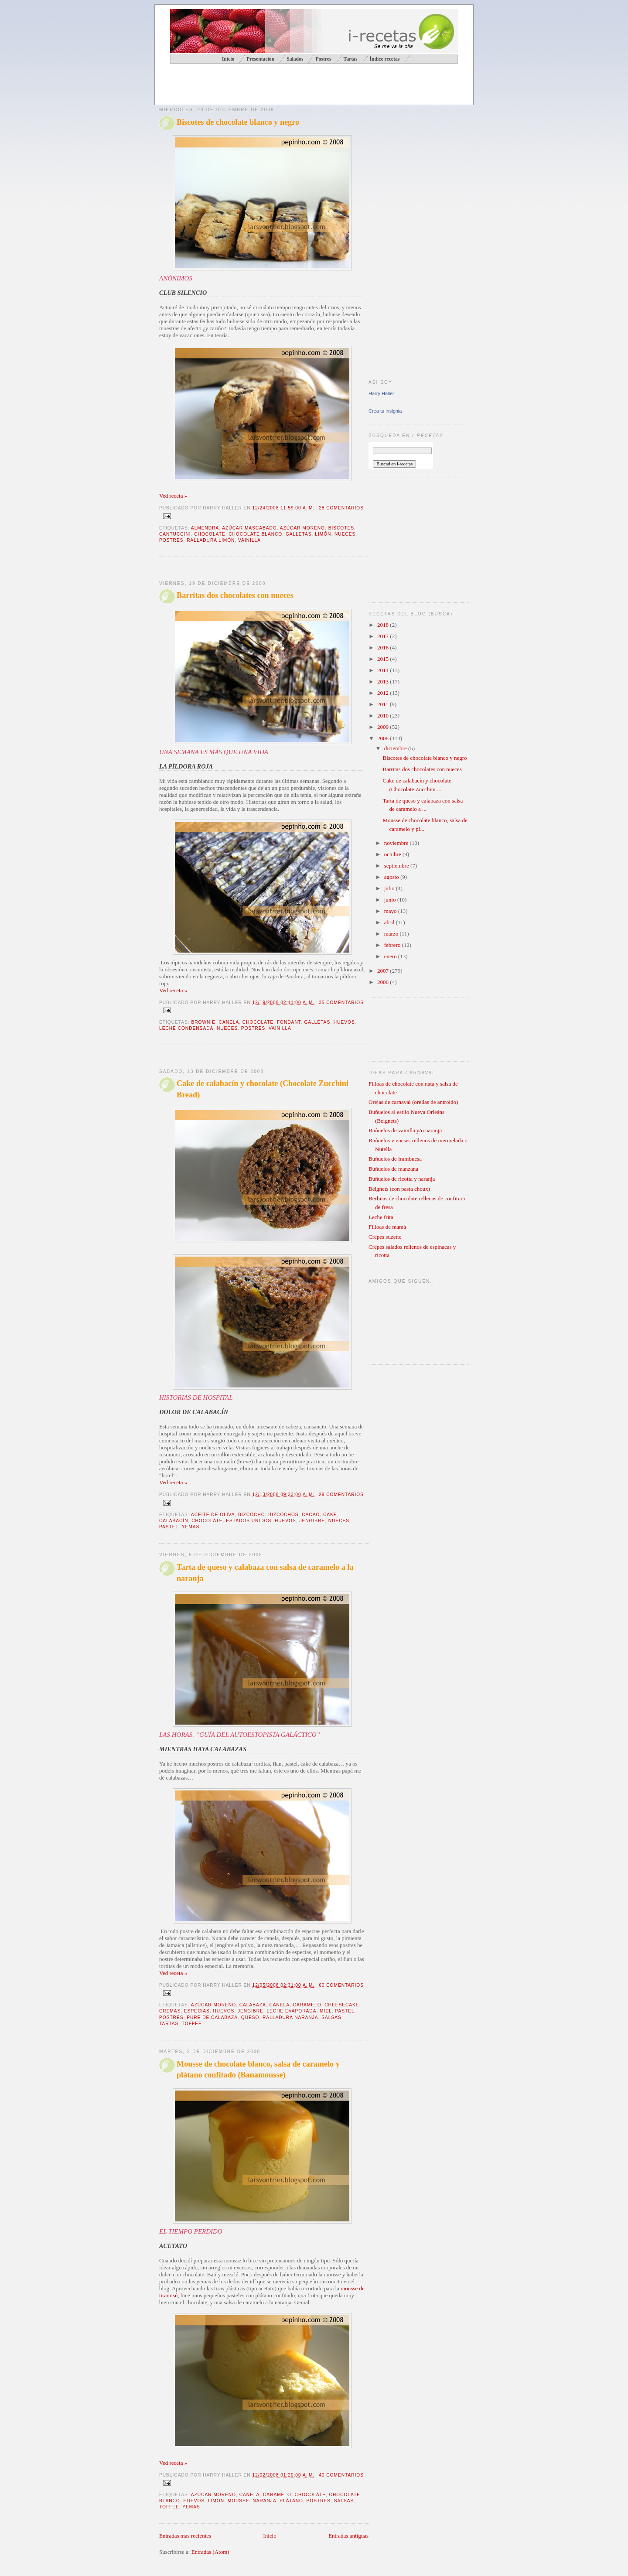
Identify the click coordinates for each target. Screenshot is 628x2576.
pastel (168, 1526)
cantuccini (175, 534)
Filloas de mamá (387, 1226)
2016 (383, 647)
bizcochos (283, 1514)
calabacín (173, 1520)
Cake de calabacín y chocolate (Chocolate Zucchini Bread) (262, 1089)
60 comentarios (341, 1985)
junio (390, 899)
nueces (344, 534)
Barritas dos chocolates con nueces (235, 595)
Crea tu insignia (385, 410)
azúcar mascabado (249, 528)
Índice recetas (384, 59)
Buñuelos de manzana (393, 1168)
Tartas (350, 59)
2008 (383, 738)
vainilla (249, 540)
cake (330, 1514)
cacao (311, 1514)
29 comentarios (341, 1494)
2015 (383, 659)
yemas (191, 1526)
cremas (170, 2011)
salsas (331, 2017)
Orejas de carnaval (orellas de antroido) (413, 1102)
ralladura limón (211, 540)
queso (250, 2017)
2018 (383, 625)
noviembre (397, 843)
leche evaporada (291, 2011)
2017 (383, 636)
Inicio (269, 2535)
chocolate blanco (255, 534)
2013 (383, 681)
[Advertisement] (261, 85)
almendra (205, 528)
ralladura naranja (290, 2017)
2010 (383, 715)
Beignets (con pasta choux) (399, 1189)
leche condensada (186, 1028)
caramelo (307, 2004)
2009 (383, 727)
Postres (323, 59)
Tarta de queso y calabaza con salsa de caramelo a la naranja (265, 1572)
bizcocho (251, 1514)
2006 (383, 982)
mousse (238, 2500)
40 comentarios (341, 2475)
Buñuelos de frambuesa (395, 1158)
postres (171, 540)
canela (229, 1022)
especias (197, 2011)
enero (391, 956)
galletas (299, 534)
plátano (291, 2500)
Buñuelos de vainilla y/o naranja (405, 1130)
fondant (289, 1022)
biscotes (341, 528)
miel (326, 2011)
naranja (264, 2500)
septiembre (397, 865)
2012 (383, 693)
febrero (393, 945)
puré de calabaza (212, 2017)
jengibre (312, 1520)
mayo (391, 911)
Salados (295, 59)
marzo (392, 933)
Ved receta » (173, 495)
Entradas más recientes (185, 2535)
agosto (392, 877)
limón (323, 534)
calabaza (252, 2004)
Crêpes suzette (385, 1236)
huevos (344, 1022)
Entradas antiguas (348, 2535)
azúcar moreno (302, 528)
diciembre (396, 748)
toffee (192, 2023)
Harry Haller (381, 393)
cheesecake (341, 2004)
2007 (383, 970)
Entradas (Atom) (210, 2552)
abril (390, 922)
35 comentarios (341, 1002)
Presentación (260, 59)
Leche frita (381, 1217)
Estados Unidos (248, 1520)
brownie (203, 1022)
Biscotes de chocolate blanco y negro (238, 122)
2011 (383, 704)
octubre (393, 854)
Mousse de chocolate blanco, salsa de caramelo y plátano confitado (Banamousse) (258, 2069)
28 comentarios (341, 508)
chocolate (209, 534)
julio (390, 888)
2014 (383, 670)
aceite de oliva (213, 1514)
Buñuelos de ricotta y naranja (402, 1178)
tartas (168, 2023)
